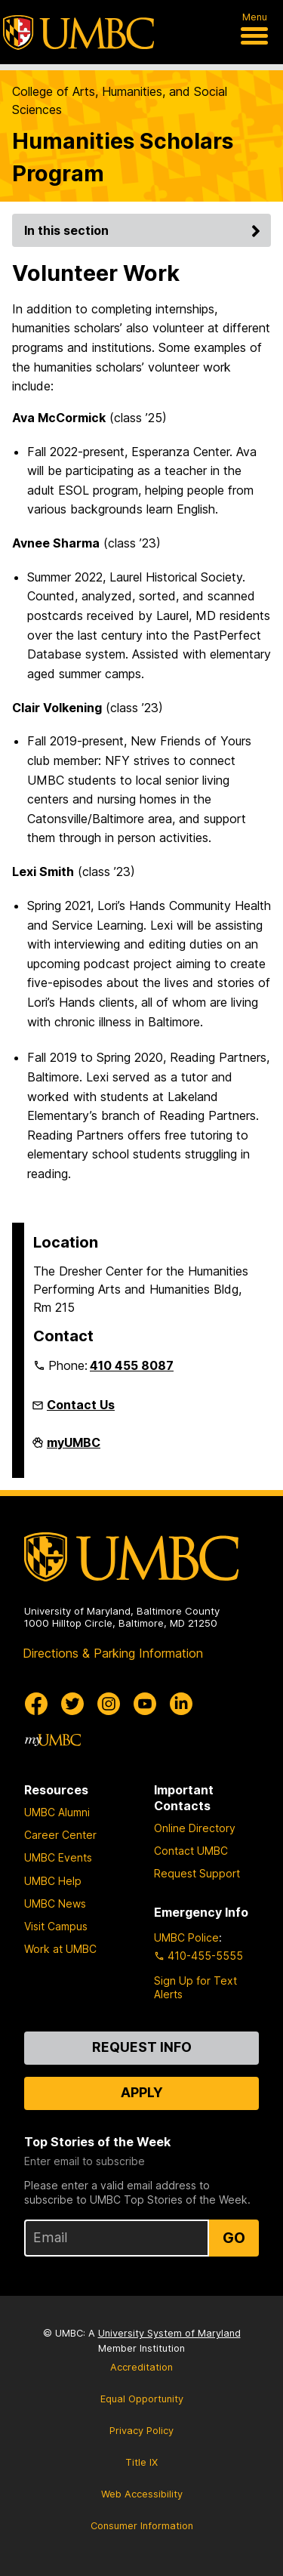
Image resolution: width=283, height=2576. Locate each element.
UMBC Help (53, 1880)
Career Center (60, 1834)
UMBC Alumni (57, 1812)
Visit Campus (56, 1926)
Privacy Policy (141, 2430)
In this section (144, 230)
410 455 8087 (132, 1365)
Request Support (197, 1873)
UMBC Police (186, 1937)
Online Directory (194, 1828)
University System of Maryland (169, 2333)
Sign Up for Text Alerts (195, 1987)
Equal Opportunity (141, 2399)
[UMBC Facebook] (36, 1703)
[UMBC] (78, 32)
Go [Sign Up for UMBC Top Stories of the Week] (234, 2238)
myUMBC (73, 1448)
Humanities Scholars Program (122, 157)
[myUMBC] (53, 1740)
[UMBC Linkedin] (181, 1703)
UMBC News (55, 1903)
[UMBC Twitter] (72, 1703)
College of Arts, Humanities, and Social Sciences (119, 100)
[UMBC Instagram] (108, 1703)
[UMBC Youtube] (144, 1703)
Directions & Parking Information (113, 1653)
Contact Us (81, 1404)
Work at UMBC (60, 1948)
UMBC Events (58, 1857)
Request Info (142, 2047)
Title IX (141, 2462)
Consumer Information (142, 2525)
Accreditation (141, 2367)
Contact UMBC (191, 1850)
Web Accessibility (142, 2494)
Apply (142, 2092)
